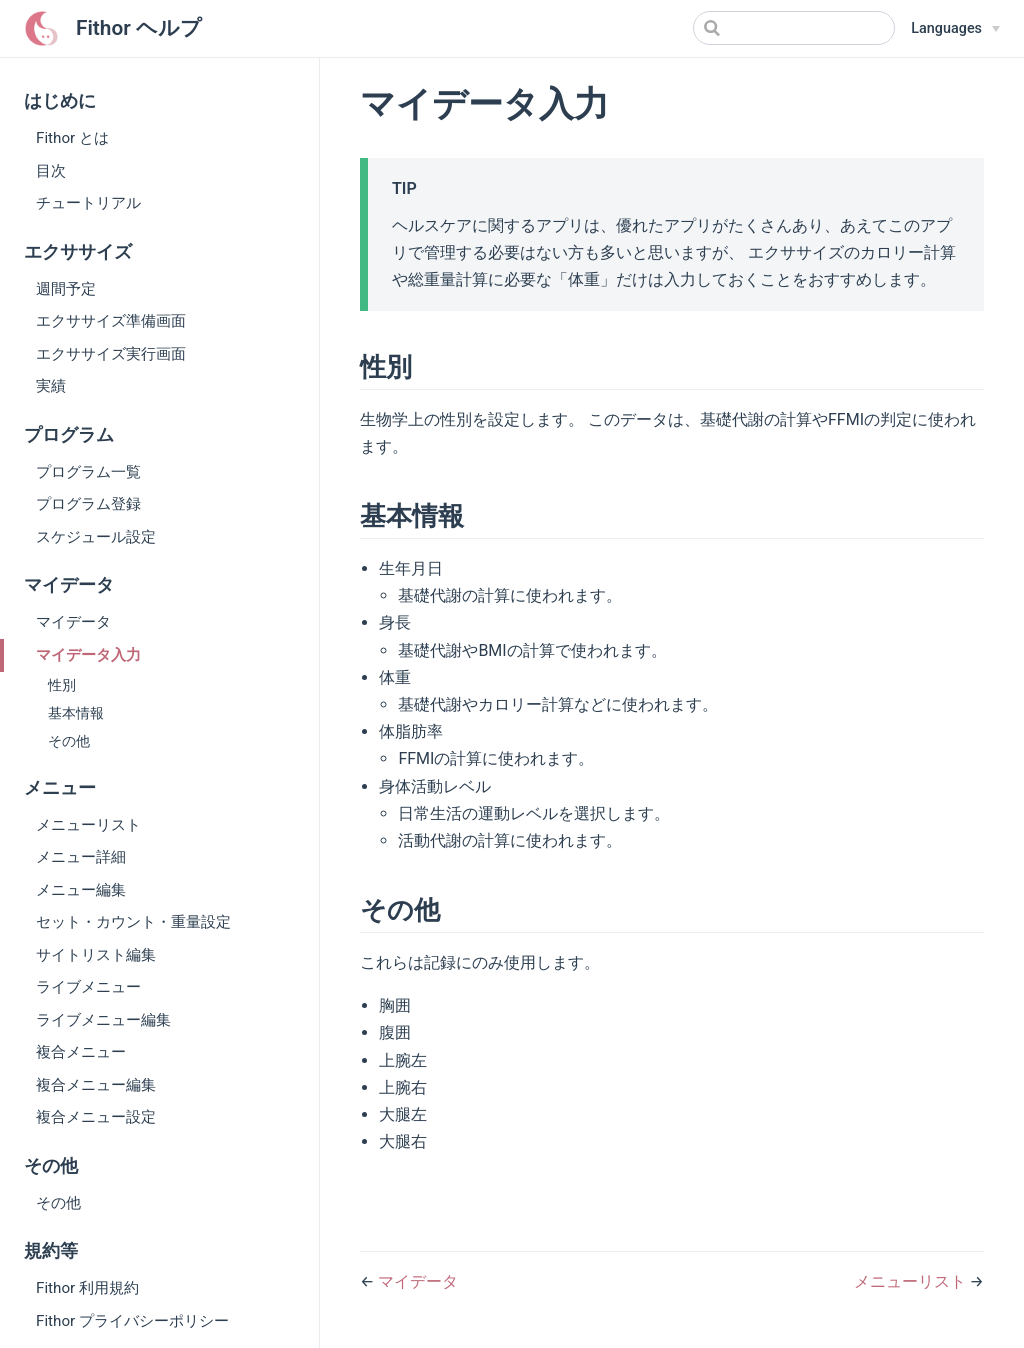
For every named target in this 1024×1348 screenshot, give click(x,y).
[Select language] (955, 29)
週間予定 (66, 289)
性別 (62, 685)
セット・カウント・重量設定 (133, 922)
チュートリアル (88, 203)
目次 (51, 171)
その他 (69, 741)
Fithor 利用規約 (87, 1288)
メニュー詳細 (81, 857)
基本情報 (76, 713)
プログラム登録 (88, 504)
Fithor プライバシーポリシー (132, 1321)
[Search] (794, 28)
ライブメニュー (88, 987)
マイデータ (73, 622)
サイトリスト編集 (96, 955)
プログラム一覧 (88, 472)
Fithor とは (72, 138)
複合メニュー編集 (96, 1085)
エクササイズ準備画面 (111, 321)
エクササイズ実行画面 (111, 354)
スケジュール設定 (96, 537)
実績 (51, 386)
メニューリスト (88, 825)
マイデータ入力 (88, 655)
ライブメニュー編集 (103, 1020)
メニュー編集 (81, 890)
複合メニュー (81, 1052)
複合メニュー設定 (96, 1117)
